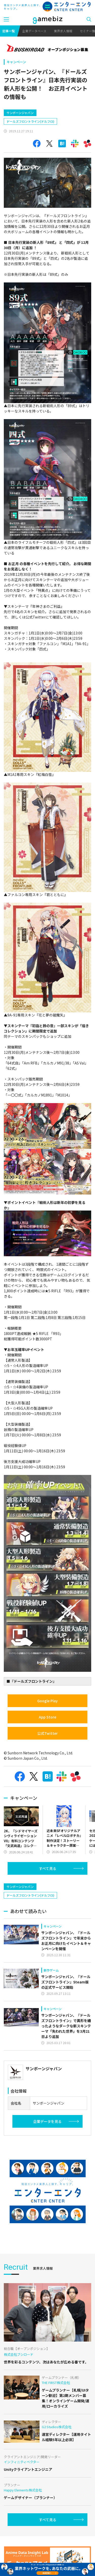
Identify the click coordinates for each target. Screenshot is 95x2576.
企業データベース (34, 31)
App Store (47, 1717)
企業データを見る (47, 2142)
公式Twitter (47, 1733)
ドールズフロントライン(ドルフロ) (30, 121)
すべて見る (47, 1868)
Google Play (47, 1700)
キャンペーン (16, 61)
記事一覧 (9, 31)
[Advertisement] (42, 1888)
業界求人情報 (63, 31)
